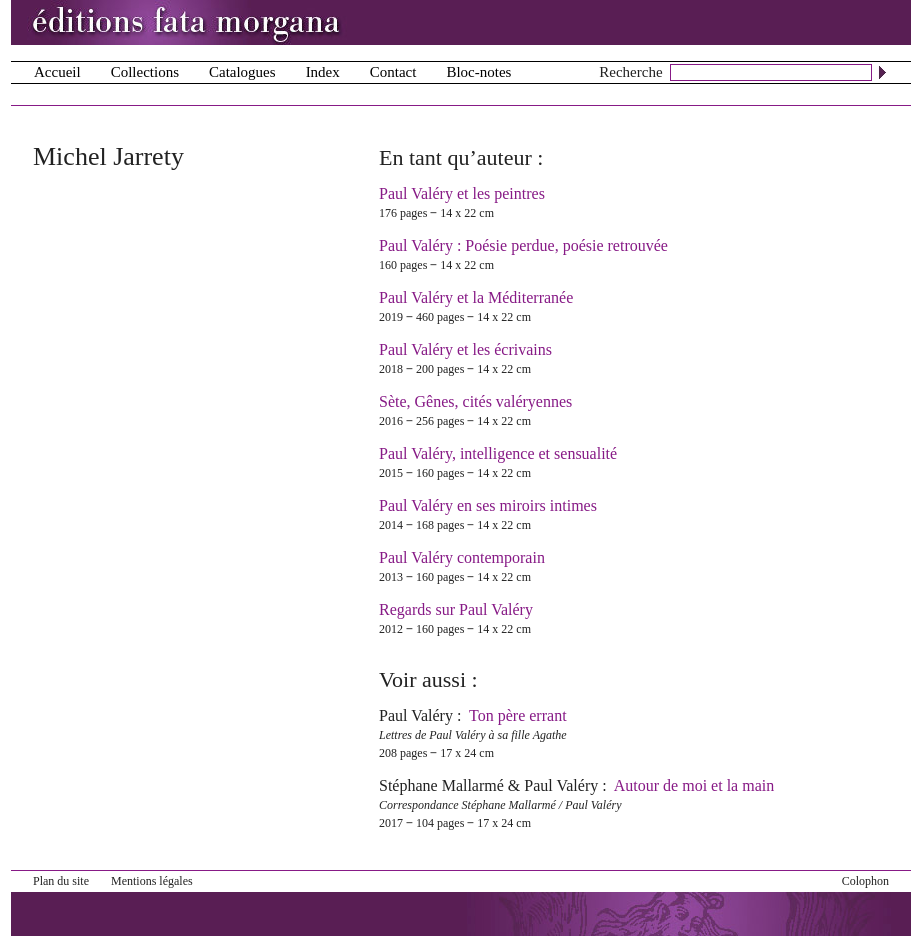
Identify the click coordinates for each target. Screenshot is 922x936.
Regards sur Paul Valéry (456, 609)
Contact (393, 72)
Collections (145, 72)
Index (323, 72)
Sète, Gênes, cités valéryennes (475, 401)
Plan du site (61, 881)
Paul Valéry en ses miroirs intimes (488, 505)
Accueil (57, 72)
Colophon (865, 881)
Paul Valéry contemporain (462, 557)
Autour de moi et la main (694, 785)
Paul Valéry (416, 715)
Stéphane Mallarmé (441, 785)
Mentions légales (152, 881)
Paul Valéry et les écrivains (465, 349)
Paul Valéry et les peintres (462, 193)
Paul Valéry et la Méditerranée (476, 297)
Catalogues (242, 72)
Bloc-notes (478, 72)
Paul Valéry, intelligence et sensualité (498, 453)
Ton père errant (518, 715)
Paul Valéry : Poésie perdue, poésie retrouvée (523, 245)
